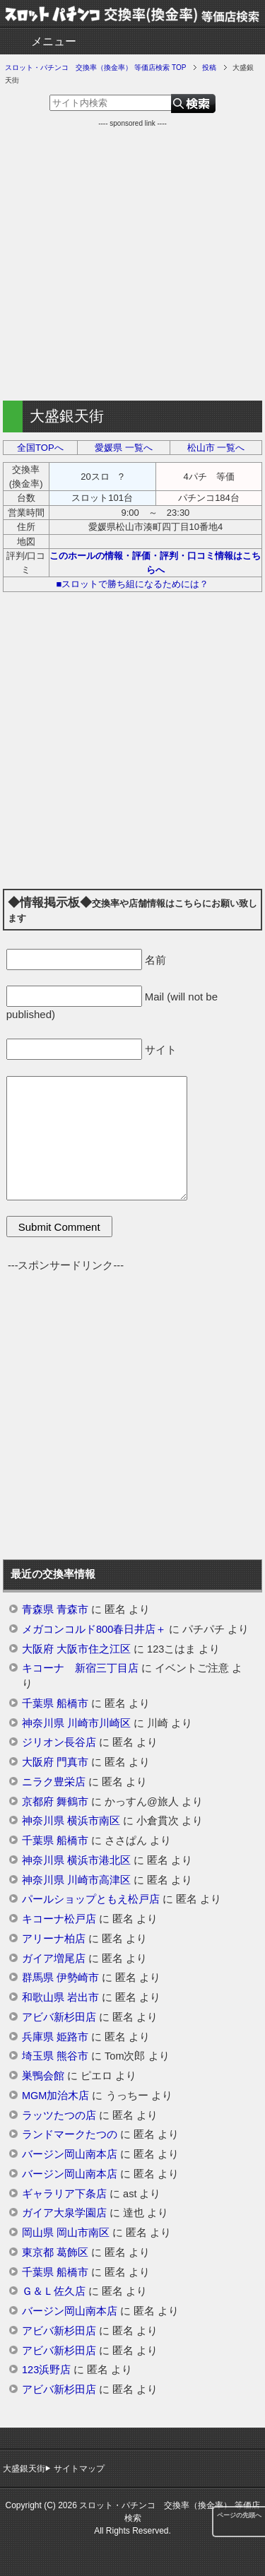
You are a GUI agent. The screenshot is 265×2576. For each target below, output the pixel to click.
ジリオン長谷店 (59, 1742)
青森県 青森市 (55, 1609)
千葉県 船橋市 (55, 1703)
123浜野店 (46, 2369)
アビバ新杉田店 (59, 2017)
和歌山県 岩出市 (60, 1997)
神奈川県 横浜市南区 (71, 1820)
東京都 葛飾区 (55, 2252)
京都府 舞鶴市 (55, 1801)
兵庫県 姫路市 (55, 2037)
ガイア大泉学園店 (64, 2212)
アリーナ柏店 (54, 1938)
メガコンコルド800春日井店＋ (94, 1629)
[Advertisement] (132, 261)
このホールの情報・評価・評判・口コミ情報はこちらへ (155, 562)
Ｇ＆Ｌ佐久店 (54, 2291)
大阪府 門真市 (55, 1762)
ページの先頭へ (239, 2515)
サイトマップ (79, 2469)
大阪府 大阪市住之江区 (76, 1649)
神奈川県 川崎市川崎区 (76, 1723)
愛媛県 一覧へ (124, 447)
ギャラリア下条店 (64, 2193)
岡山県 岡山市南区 (66, 2232)
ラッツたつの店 (59, 2115)
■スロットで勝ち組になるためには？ (133, 584)
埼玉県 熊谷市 (55, 2056)
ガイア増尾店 (54, 1958)
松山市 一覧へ (216, 447)
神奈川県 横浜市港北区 (76, 1860)
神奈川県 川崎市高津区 (76, 1880)
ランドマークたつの (69, 2134)
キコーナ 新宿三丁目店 (80, 1668)
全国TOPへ (40, 447)
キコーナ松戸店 (59, 1919)
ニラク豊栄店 (54, 1782)
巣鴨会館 (43, 2075)
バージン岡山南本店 (69, 2154)
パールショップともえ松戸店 (91, 1899)
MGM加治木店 (55, 2095)
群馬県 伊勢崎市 (60, 1977)
